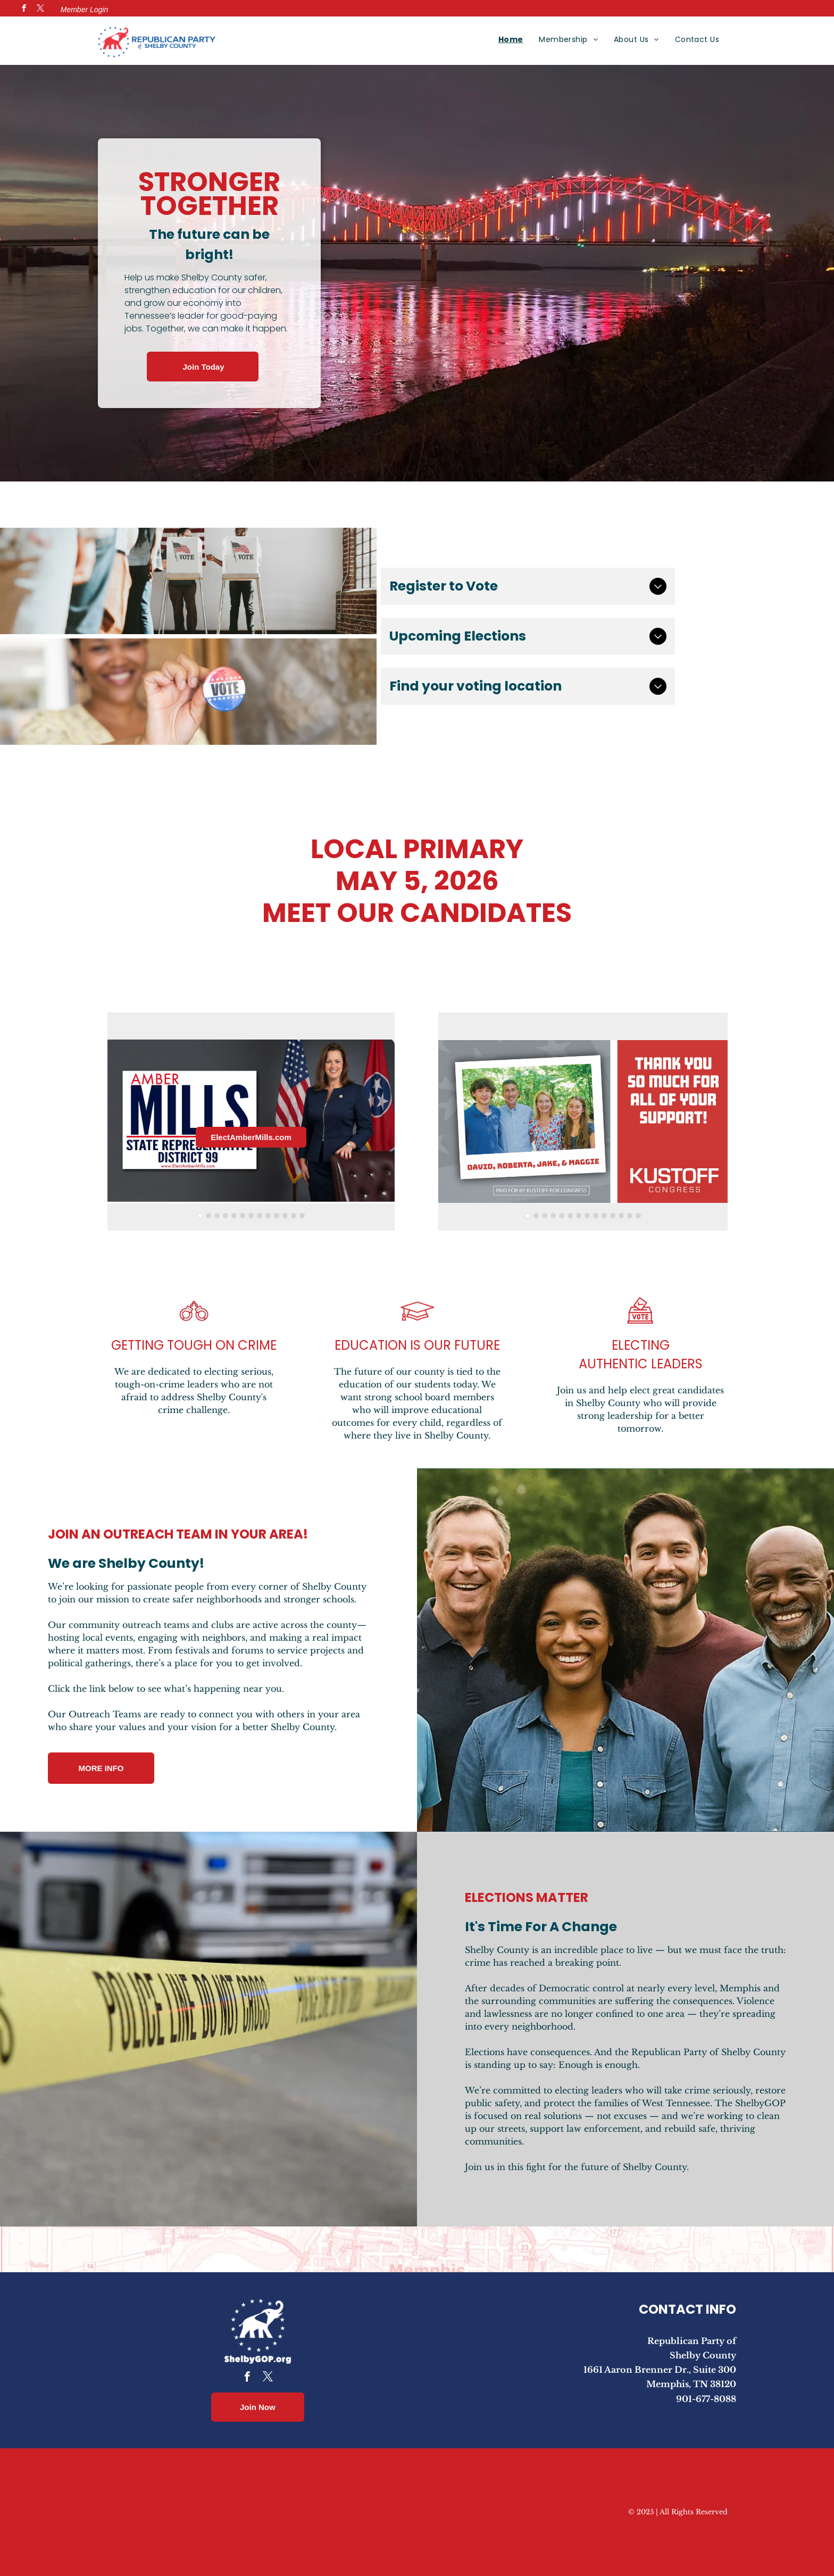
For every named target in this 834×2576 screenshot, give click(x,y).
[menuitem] (510, 39)
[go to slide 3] (217, 1216)
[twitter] (40, 9)
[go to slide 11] (285, 1216)
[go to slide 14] (638, 1216)
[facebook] (23, 9)
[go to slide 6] (242, 1216)
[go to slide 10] (276, 1216)
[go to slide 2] (208, 1216)
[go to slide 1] (200, 1216)
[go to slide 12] (293, 1216)
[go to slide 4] (225, 1216)
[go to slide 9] (268, 1216)
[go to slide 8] (259, 1216)
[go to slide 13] (302, 1216)
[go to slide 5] (234, 1216)
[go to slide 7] (251, 1216)
